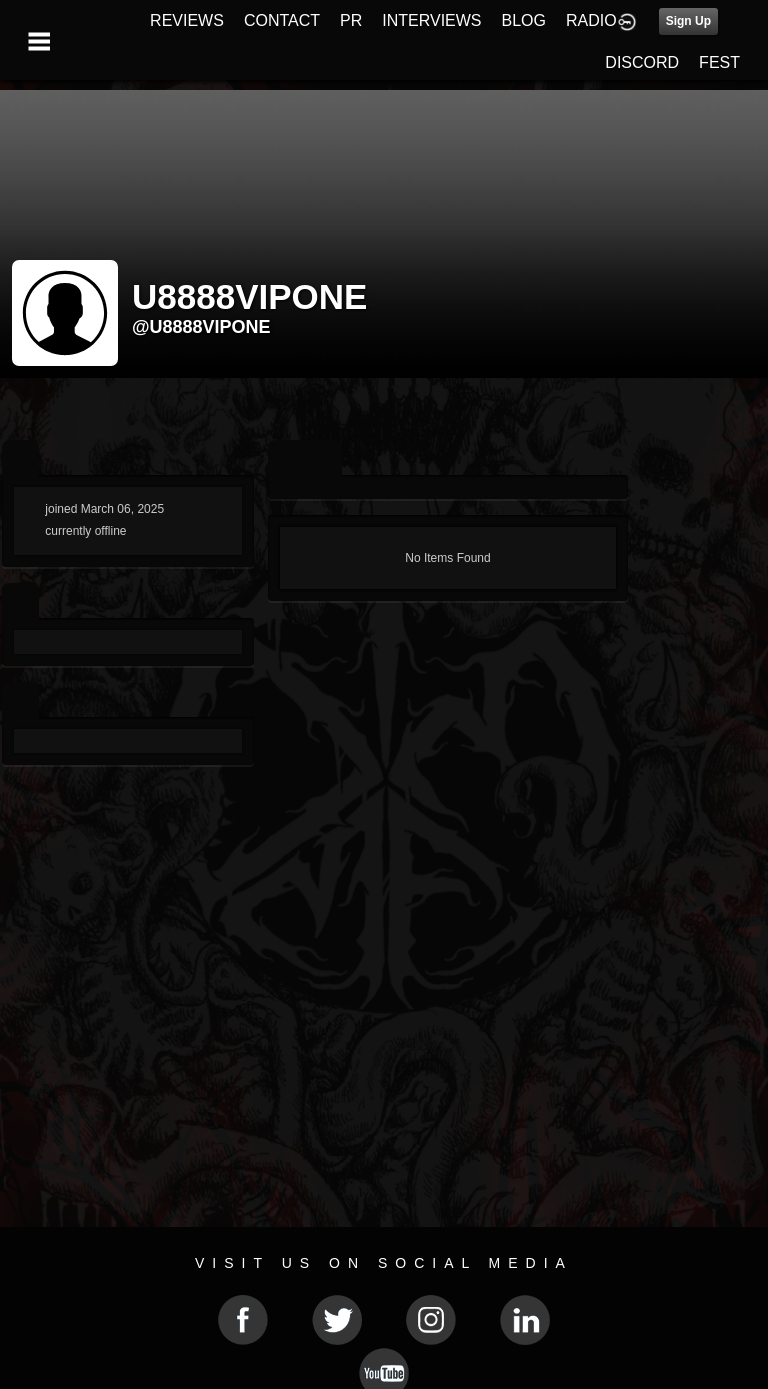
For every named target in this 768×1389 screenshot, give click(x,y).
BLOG (524, 20)
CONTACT (282, 20)
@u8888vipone (201, 327)
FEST (719, 62)
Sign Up (688, 21)
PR (351, 20)
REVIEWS (187, 20)
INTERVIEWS (431, 20)
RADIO (591, 20)
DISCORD (642, 62)
